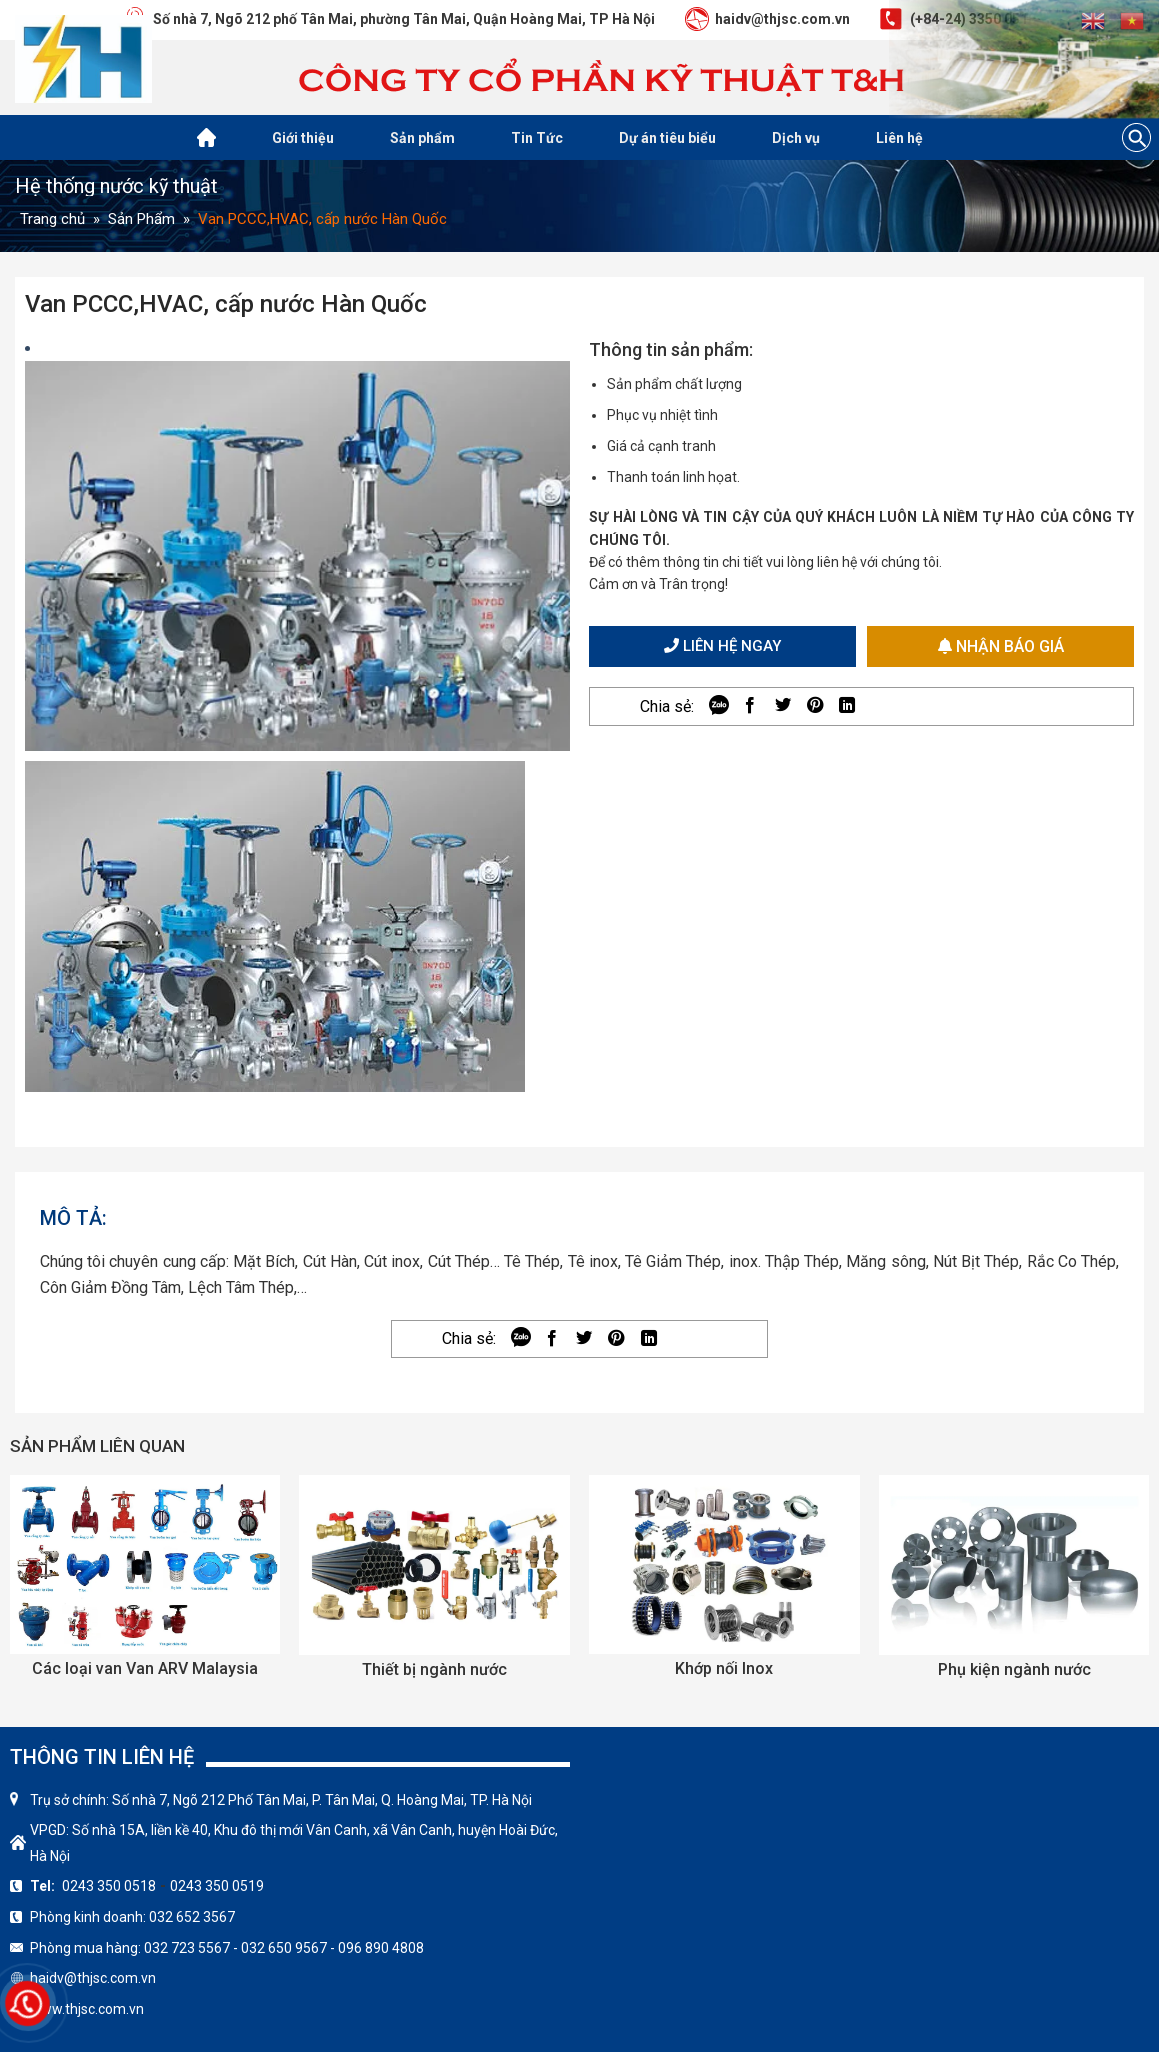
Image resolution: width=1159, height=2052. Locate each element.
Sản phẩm (422, 138)
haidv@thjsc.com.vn (93, 1978)
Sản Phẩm (141, 219)
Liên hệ (899, 138)
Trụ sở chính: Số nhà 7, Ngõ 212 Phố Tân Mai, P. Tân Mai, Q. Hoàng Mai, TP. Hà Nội (281, 1800)
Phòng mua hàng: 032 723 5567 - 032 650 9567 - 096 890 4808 (227, 1948)
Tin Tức (537, 138)
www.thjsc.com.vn (87, 2009)
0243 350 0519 (217, 1886)
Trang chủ (52, 219)
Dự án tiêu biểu (667, 138)
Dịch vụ (796, 138)
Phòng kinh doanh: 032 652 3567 (132, 1917)
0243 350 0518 (109, 1886)
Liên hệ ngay (722, 646)
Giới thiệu (303, 138)
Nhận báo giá (1001, 646)
